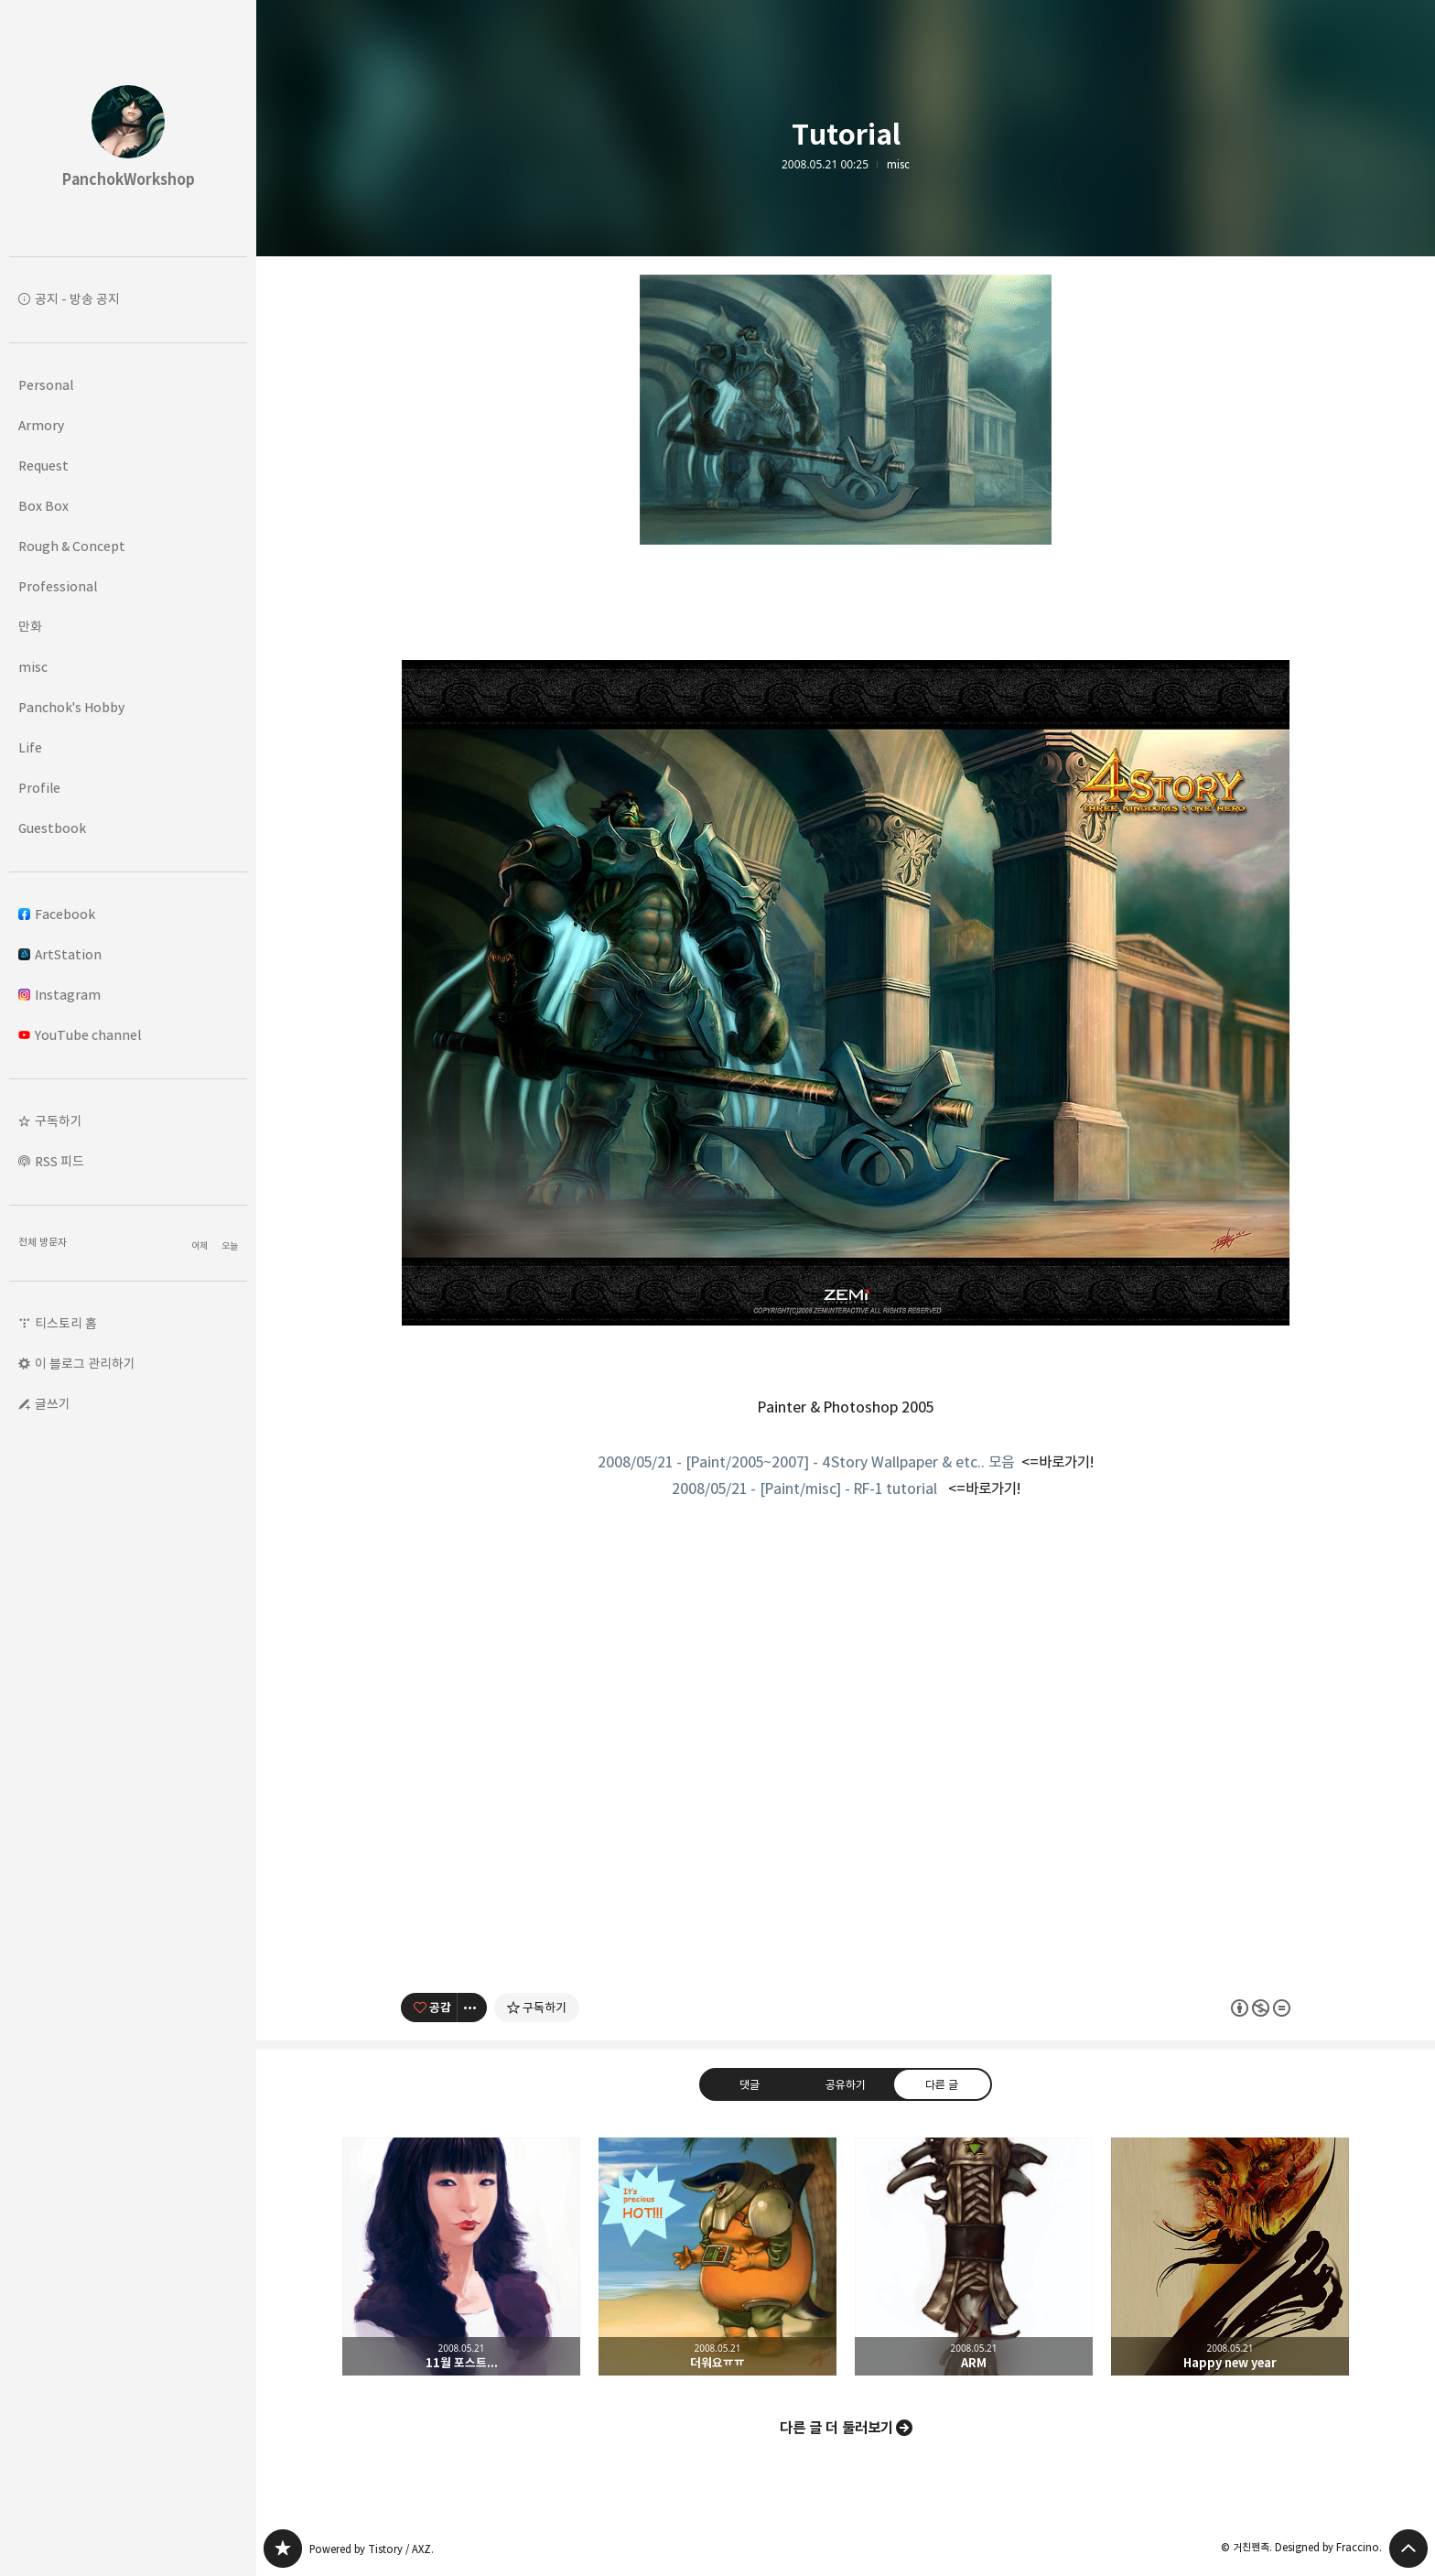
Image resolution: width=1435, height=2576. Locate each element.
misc (898, 164)
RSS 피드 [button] (59, 1161)
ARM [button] (974, 2257)
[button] (128, 1121)
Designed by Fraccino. (1328, 2547)
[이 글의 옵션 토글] (472, 2007)
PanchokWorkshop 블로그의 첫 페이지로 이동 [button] (128, 128)
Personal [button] (45, 385)
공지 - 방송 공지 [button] (77, 299)
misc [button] (33, 667)
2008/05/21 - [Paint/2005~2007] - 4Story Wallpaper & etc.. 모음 (806, 1462)
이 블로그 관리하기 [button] (85, 1363)
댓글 (749, 2084)
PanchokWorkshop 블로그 (283, 2549)
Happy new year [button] (1230, 2257)
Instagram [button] (59, 994)
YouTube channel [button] (79, 1035)
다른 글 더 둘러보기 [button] (836, 2428)
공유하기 (845, 2084)
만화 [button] (30, 626)
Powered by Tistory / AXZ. (371, 2549)
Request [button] (43, 465)
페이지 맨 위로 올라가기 (1408, 2549)
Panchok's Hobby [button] (71, 707)
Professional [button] (57, 586)
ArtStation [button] (60, 954)
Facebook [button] (56, 914)
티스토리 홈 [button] (66, 1323)
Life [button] (30, 747)
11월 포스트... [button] (461, 2257)
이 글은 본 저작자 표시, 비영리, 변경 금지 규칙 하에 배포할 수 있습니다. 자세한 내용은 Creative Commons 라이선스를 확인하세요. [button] (1260, 2008)
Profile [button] (39, 787)
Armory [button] (41, 425)
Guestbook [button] (52, 828)
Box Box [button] (43, 505)
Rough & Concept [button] (71, 546)
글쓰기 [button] (52, 1403)
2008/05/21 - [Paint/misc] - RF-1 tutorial (804, 1488)
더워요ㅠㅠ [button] (717, 2257)
